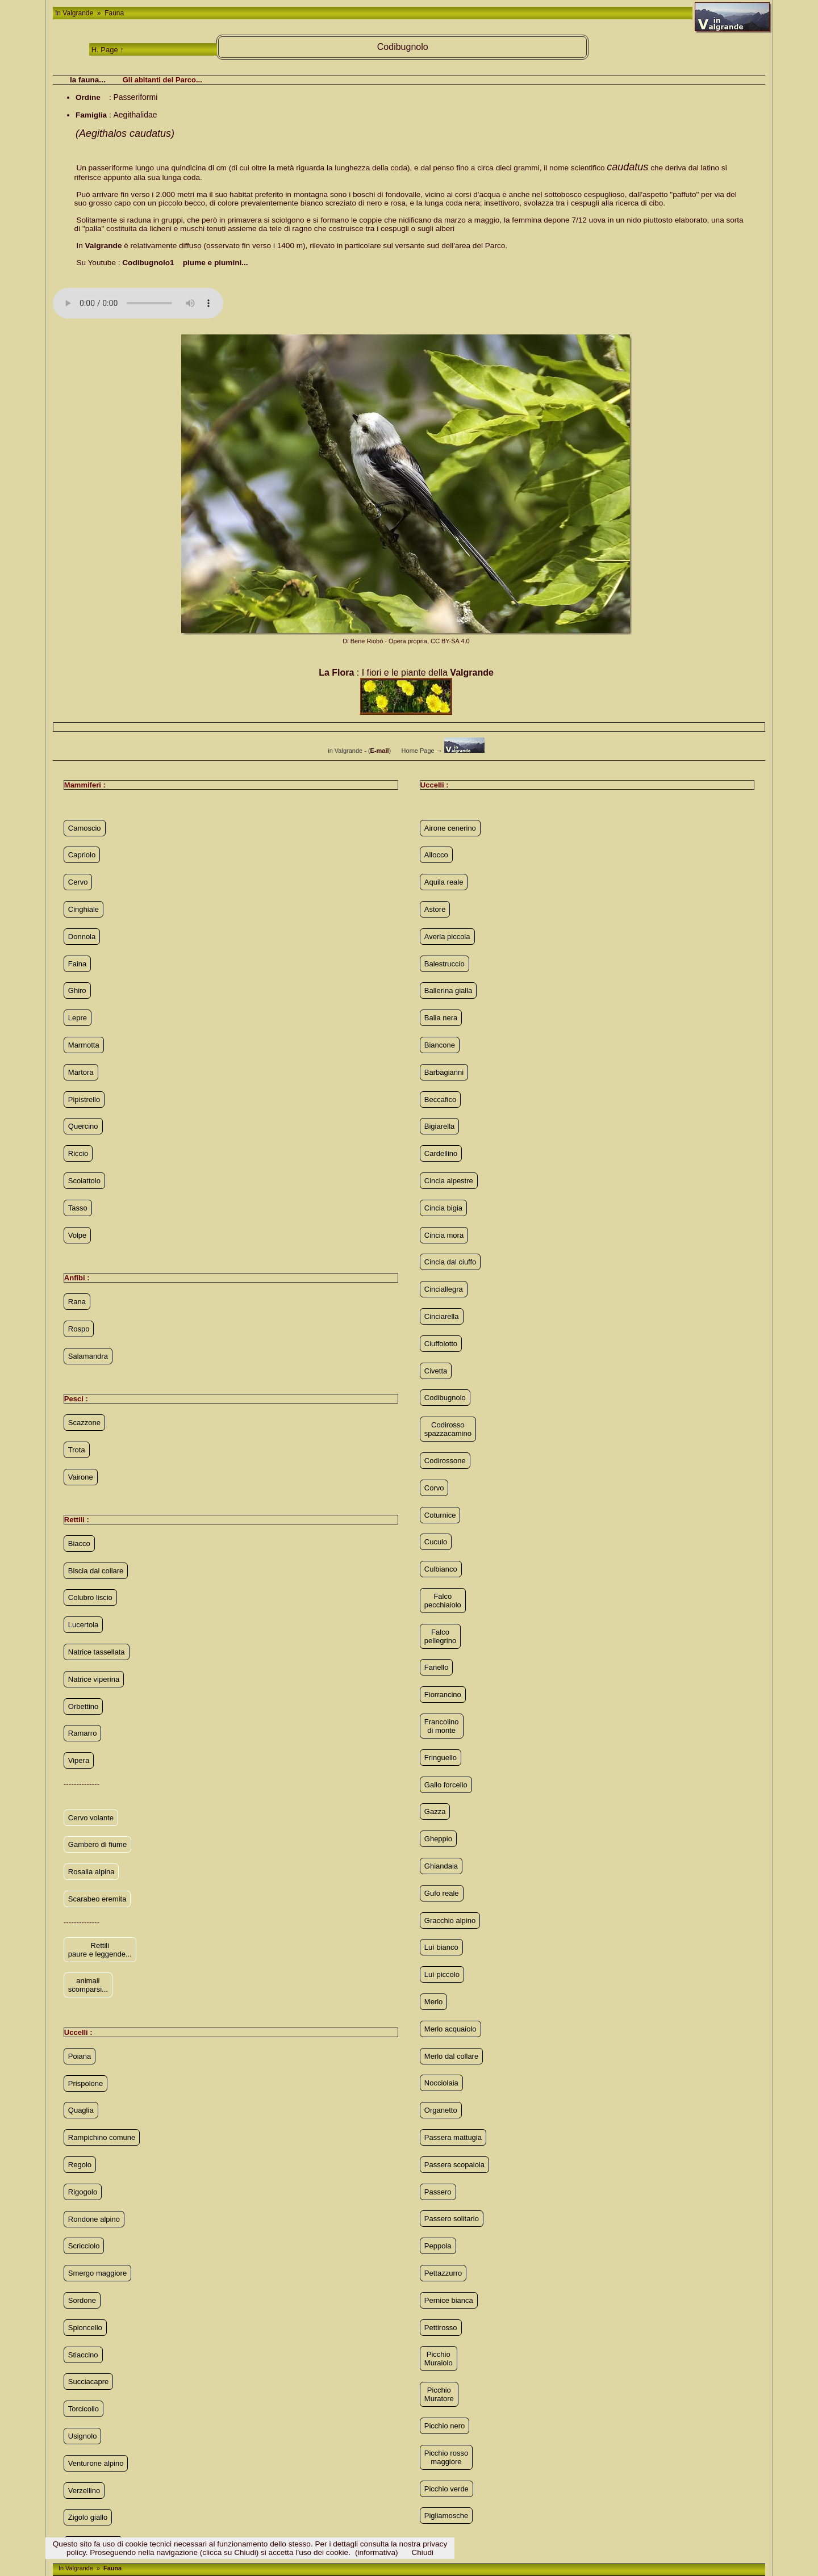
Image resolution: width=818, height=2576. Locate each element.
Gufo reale (441, 1893)
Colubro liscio (90, 1597)
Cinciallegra (443, 1289)
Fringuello (440, 1757)
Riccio (78, 1153)
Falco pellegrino (440, 1636)
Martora (81, 1072)
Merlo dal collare (451, 2056)
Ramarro (82, 1733)
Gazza (435, 1811)
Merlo (433, 2001)
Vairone (80, 1477)
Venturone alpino (96, 2463)
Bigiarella (439, 1126)
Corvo (434, 1488)
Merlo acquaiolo (450, 2029)
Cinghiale (83, 909)
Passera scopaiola (454, 2164)
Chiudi (422, 2552)
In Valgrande (75, 13)
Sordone (82, 2300)
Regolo (79, 2164)
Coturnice (440, 1515)
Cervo (78, 882)
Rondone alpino (94, 2219)
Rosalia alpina (91, 1871)
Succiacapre (88, 2381)
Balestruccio (444, 964)
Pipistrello (84, 1099)
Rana (77, 1301)
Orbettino (83, 1706)
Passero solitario (451, 2218)
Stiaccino (83, 2355)
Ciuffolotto (440, 1343)
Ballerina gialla (448, 990)
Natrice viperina (93, 1679)
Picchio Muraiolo (438, 2358)
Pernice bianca (448, 2300)
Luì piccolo (442, 1974)
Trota (76, 1450)
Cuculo (435, 1542)
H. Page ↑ (107, 49)
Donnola (81, 936)
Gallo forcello (446, 1785)
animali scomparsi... (88, 1984)
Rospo (79, 1329)
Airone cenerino (450, 828)
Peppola (438, 2246)
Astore (435, 909)
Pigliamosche (446, 2515)
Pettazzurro (443, 2273)
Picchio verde (446, 2489)
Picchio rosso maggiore (446, 2457)
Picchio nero (444, 2426)
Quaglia (81, 2110)
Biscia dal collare (96, 1570)
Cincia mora (444, 1235)
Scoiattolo (84, 1180)
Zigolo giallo (87, 2517)
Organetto (440, 2110)
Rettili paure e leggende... (100, 1949)
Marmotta (83, 1045)
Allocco (436, 855)
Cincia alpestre (448, 1180)
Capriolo (81, 855)
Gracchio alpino (449, 1920)
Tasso (77, 1208)
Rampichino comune (102, 2137)
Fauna (113, 13)
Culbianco (440, 1569)
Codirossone (445, 1460)
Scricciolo (84, 2246)
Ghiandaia (441, 1866)
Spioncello (85, 2327)
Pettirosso (440, 2327)
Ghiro (77, 990)
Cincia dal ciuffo (450, 1262)
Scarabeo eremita (97, 1899)
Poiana (79, 2056)
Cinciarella (441, 1316)
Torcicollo (83, 2409)
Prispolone (85, 2083)
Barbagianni (444, 1072)
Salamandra (88, 1356)
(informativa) (376, 2552)
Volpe (77, 1235)
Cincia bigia (443, 1208)
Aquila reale (444, 882)
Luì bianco (441, 1947)
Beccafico (440, 1099)
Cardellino (441, 1153)
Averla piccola (447, 936)
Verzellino (84, 2490)
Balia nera (441, 1017)
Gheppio (438, 1838)
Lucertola (83, 1624)
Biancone (439, 1045)
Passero (438, 2192)
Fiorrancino (442, 1694)
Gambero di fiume (97, 1844)
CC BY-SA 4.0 (450, 641)
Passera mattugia (453, 2137)
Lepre (77, 1017)
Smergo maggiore (97, 2273)
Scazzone (84, 1422)
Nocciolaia (441, 2083)
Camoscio (84, 828)
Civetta (435, 1371)
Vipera (78, 1760)
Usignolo (82, 2436)
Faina (77, 964)
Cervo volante (91, 1817)
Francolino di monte (441, 1726)
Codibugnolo (445, 1397)
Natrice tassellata (96, 1652)
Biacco (79, 1543)
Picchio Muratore (439, 2394)
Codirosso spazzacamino (447, 1429)
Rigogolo (82, 2192)
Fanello (436, 1667)
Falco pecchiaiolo (442, 1600)
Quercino (83, 1126)
